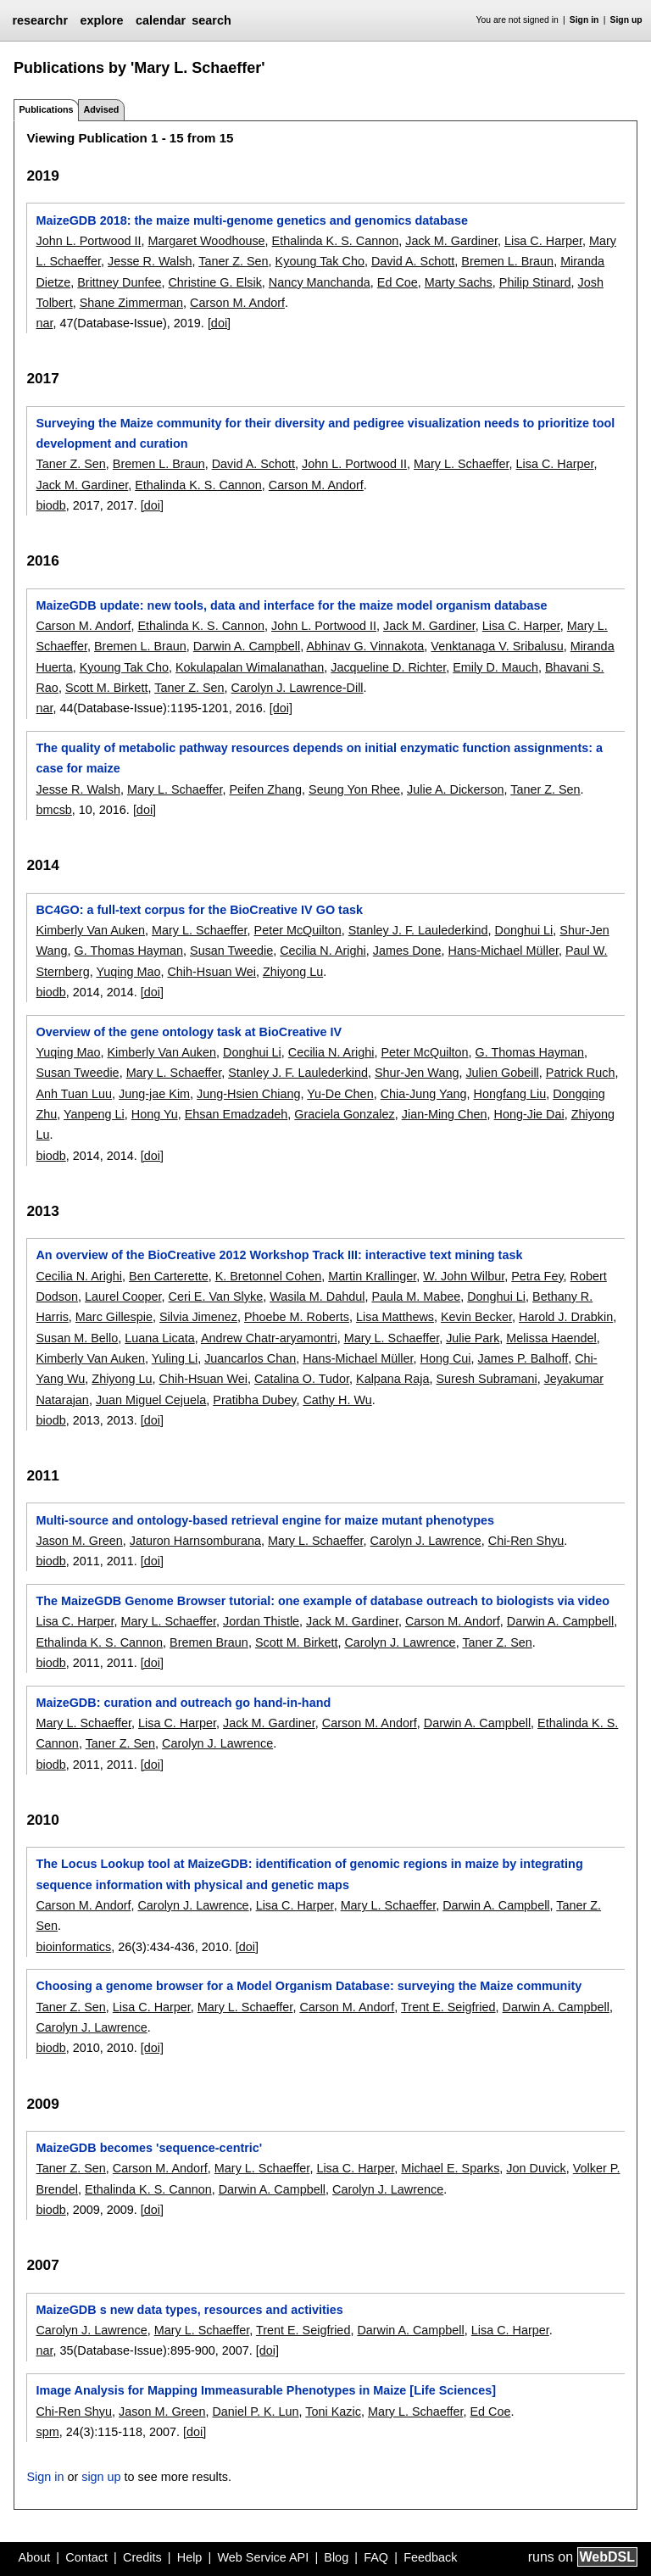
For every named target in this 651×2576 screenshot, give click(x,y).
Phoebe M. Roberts (296, 1317)
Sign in (584, 20)
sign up (100, 2477)
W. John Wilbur (463, 1276)
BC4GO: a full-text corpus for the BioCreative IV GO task (199, 910)
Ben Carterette (169, 1276)
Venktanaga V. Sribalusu (497, 646)
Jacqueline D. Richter (388, 667)
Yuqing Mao (128, 972)
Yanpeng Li (94, 1114)
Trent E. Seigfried (448, 2007)
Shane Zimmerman (131, 302)
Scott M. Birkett (106, 687)
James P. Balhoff (523, 1358)
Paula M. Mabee (415, 1296)
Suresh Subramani (486, 1379)
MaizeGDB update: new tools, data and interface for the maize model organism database (291, 605)
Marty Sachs (458, 282)
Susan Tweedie (231, 950)
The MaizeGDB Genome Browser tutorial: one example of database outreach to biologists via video (322, 1601)
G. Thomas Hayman (129, 950)
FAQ (376, 2557)
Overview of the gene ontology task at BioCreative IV (189, 1032)
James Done (407, 950)
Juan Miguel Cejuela (151, 1400)
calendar (161, 20)
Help (190, 2557)
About (35, 2557)
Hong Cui (445, 1358)
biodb (50, 505)
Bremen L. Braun (507, 261)
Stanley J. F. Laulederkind (418, 930)
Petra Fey (537, 1276)
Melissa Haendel (551, 1338)
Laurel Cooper (123, 1296)
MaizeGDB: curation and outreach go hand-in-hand (183, 1702)
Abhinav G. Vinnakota (365, 646)
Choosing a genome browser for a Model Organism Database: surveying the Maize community (308, 1986)
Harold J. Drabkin (566, 1317)
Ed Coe (397, 282)
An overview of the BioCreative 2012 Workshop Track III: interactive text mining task (279, 1255)
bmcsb (53, 810)
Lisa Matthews (395, 1317)
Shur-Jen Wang (417, 1072)
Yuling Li (175, 1358)
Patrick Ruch (580, 1072)
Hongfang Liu (510, 1094)
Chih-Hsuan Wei (211, 972)
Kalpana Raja (392, 1379)
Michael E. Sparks (450, 2168)
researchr (40, 20)
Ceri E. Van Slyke (215, 1296)
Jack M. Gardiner (451, 241)
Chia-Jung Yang (424, 1094)
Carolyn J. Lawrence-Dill (297, 687)
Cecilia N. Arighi (323, 950)
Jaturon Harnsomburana (195, 1540)
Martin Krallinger (372, 1276)
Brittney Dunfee (119, 282)
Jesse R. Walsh (150, 261)
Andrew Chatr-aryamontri (269, 1338)
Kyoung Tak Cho (319, 261)
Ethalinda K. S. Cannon (335, 241)
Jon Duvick (535, 2168)
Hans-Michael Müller (503, 950)
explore (101, 20)
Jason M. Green (79, 1540)
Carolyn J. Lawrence (425, 1540)
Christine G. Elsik (214, 282)
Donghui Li (524, 930)
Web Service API (263, 2557)
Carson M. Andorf (237, 302)
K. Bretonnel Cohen (268, 1276)
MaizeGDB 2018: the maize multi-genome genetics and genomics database (251, 220)
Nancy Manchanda (319, 282)
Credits (142, 2557)
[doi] (219, 323)
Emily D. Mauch (495, 667)
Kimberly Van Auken (90, 930)
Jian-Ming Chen (444, 1114)
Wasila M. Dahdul (317, 1296)
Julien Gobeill (501, 1072)
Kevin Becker (476, 1317)
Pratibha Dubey (254, 1400)
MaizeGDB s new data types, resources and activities (189, 2310)
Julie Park (472, 1338)
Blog (336, 2557)
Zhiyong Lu (293, 972)
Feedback (430, 2557)
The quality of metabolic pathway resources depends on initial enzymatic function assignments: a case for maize (319, 758)
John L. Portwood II (88, 241)
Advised (101, 109)
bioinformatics (73, 1947)
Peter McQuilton (298, 930)
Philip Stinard (535, 282)
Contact (86, 2557)
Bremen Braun (209, 1642)
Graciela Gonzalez (344, 1114)
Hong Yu (154, 1114)
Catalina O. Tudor (301, 1379)
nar (44, 323)
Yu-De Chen (340, 1094)
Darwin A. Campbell (246, 646)
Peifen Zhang (265, 789)
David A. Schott (412, 261)
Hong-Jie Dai (529, 1114)
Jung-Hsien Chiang (248, 1094)
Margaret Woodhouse (205, 241)
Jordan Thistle (261, 1621)
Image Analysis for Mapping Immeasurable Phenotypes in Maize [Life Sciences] (265, 2390)
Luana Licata (159, 1338)
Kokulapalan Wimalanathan (249, 667)
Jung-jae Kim (154, 1094)
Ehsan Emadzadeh (236, 1114)
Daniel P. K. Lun (255, 2411)
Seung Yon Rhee (354, 789)
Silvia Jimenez (198, 1317)
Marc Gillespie (114, 1317)
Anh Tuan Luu (74, 1094)
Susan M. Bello (77, 1338)
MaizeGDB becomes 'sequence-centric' (149, 2148)
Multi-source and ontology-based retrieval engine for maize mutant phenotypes (265, 1520)
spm (47, 2432)
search (211, 20)
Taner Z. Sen (233, 261)
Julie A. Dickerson (455, 789)
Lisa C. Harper (543, 241)
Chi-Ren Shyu (526, 1540)
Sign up (626, 20)
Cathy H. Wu (337, 1400)
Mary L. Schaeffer (461, 464)
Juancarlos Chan (250, 1358)
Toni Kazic (333, 2411)
